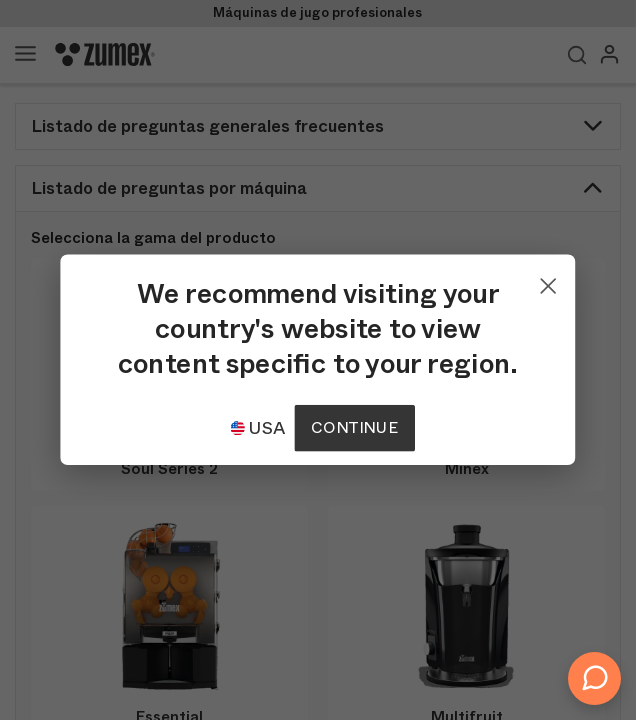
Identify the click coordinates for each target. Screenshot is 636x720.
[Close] (549, 281)
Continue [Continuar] (354, 427)
